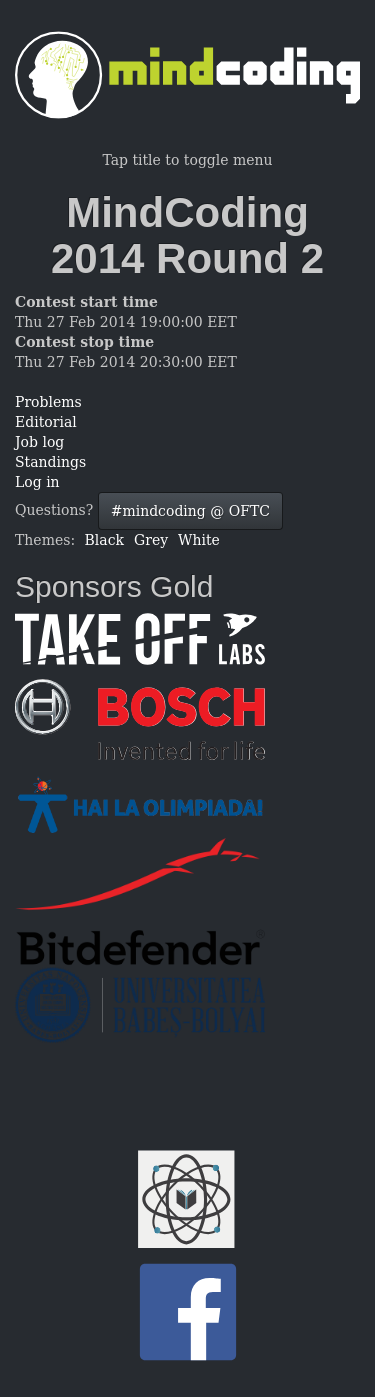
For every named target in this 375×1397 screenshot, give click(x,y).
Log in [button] (37, 482)
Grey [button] (151, 540)
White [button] (199, 540)
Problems (48, 402)
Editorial (46, 422)
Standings (50, 462)
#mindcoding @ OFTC (190, 511)
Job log (39, 442)
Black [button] (104, 540)
